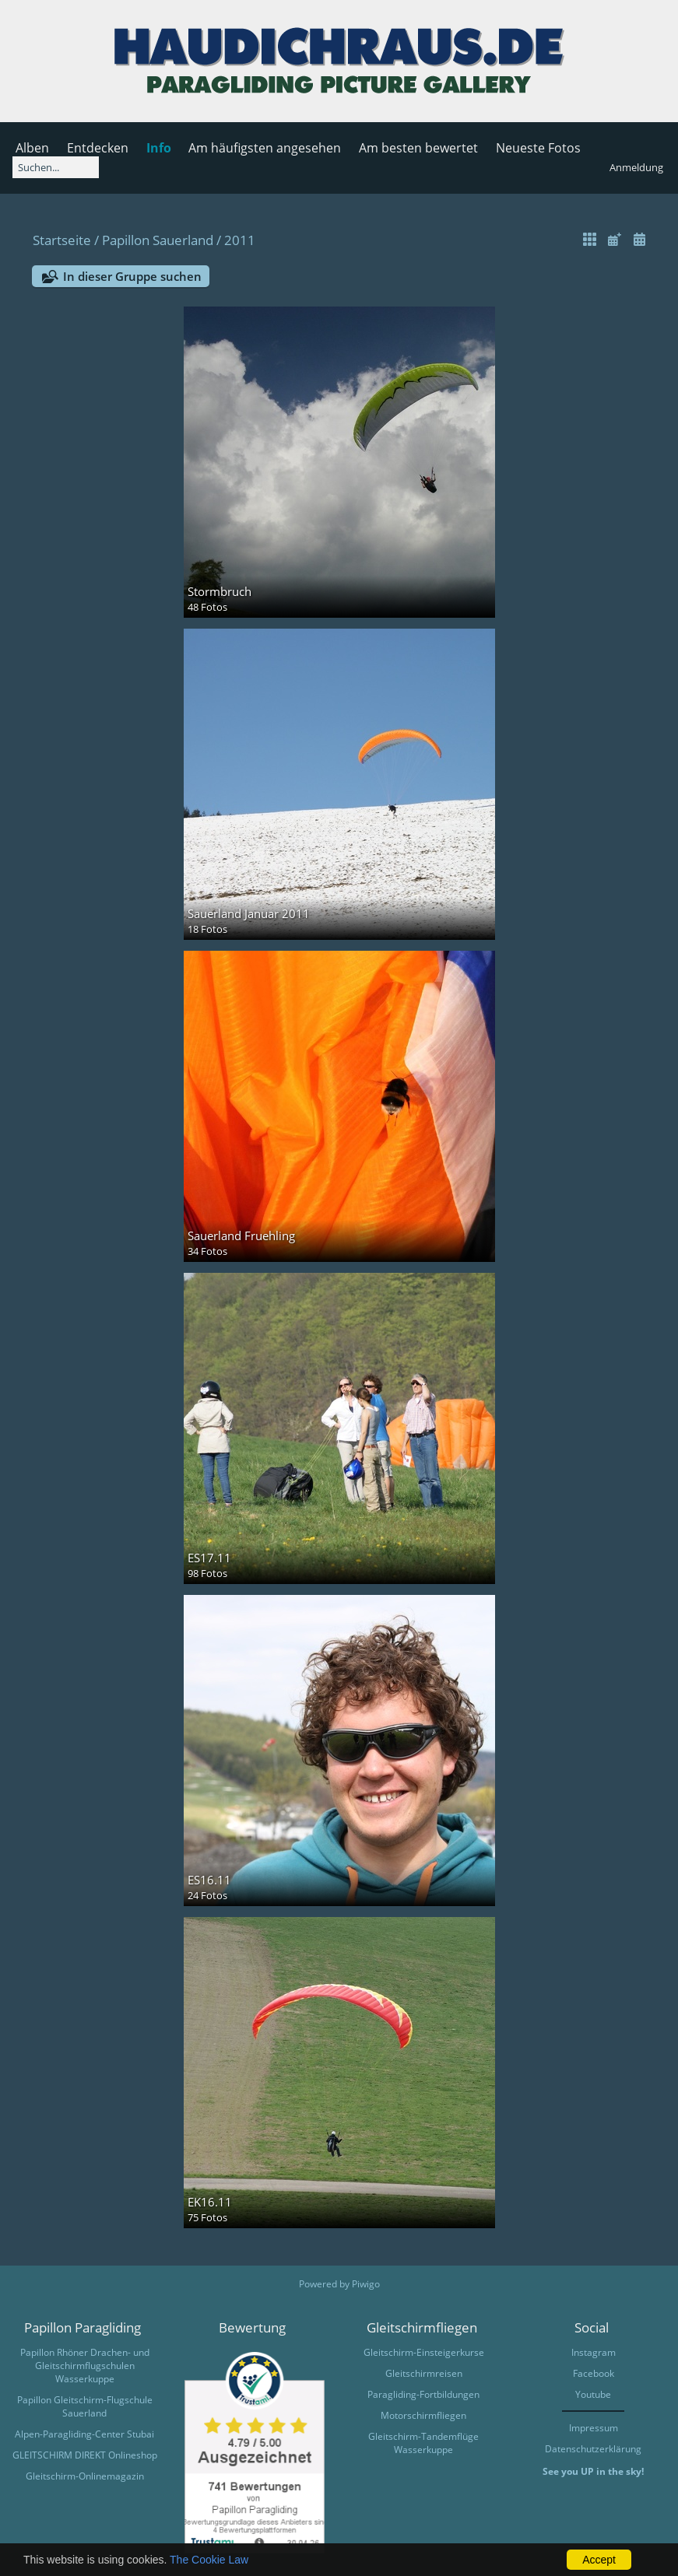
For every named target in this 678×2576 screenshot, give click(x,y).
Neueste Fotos (538, 147)
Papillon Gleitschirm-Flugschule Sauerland (85, 2406)
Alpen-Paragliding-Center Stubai (84, 2434)
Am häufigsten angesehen (264, 147)
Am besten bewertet (418, 147)
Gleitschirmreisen (423, 2373)
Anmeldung (636, 167)
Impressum (593, 2427)
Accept (599, 2559)
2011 (239, 240)
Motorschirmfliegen (423, 2415)
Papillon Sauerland (157, 240)
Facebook (593, 2373)
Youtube (593, 2394)
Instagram (593, 2352)
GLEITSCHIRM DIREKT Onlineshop (84, 2455)
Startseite (62, 240)
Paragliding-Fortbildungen (423, 2394)
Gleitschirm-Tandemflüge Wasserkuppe (423, 2443)
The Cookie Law (209, 2559)
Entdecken (97, 147)
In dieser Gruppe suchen (132, 276)
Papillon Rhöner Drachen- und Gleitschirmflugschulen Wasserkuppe (84, 2365)
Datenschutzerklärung (593, 2448)
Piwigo (366, 2283)
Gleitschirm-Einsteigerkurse (424, 2352)
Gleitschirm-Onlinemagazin (85, 2476)
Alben (32, 147)
